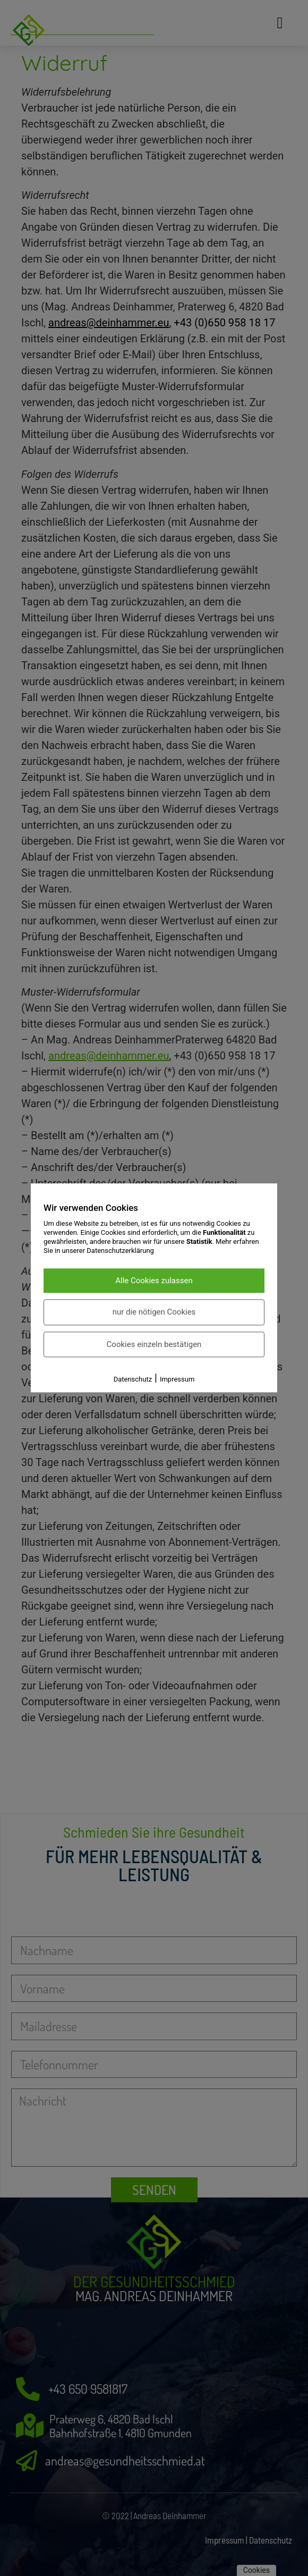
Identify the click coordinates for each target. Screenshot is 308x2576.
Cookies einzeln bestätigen (154, 1344)
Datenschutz (133, 1380)
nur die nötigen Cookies (154, 1312)
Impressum (177, 1380)
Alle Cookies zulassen (154, 1280)
